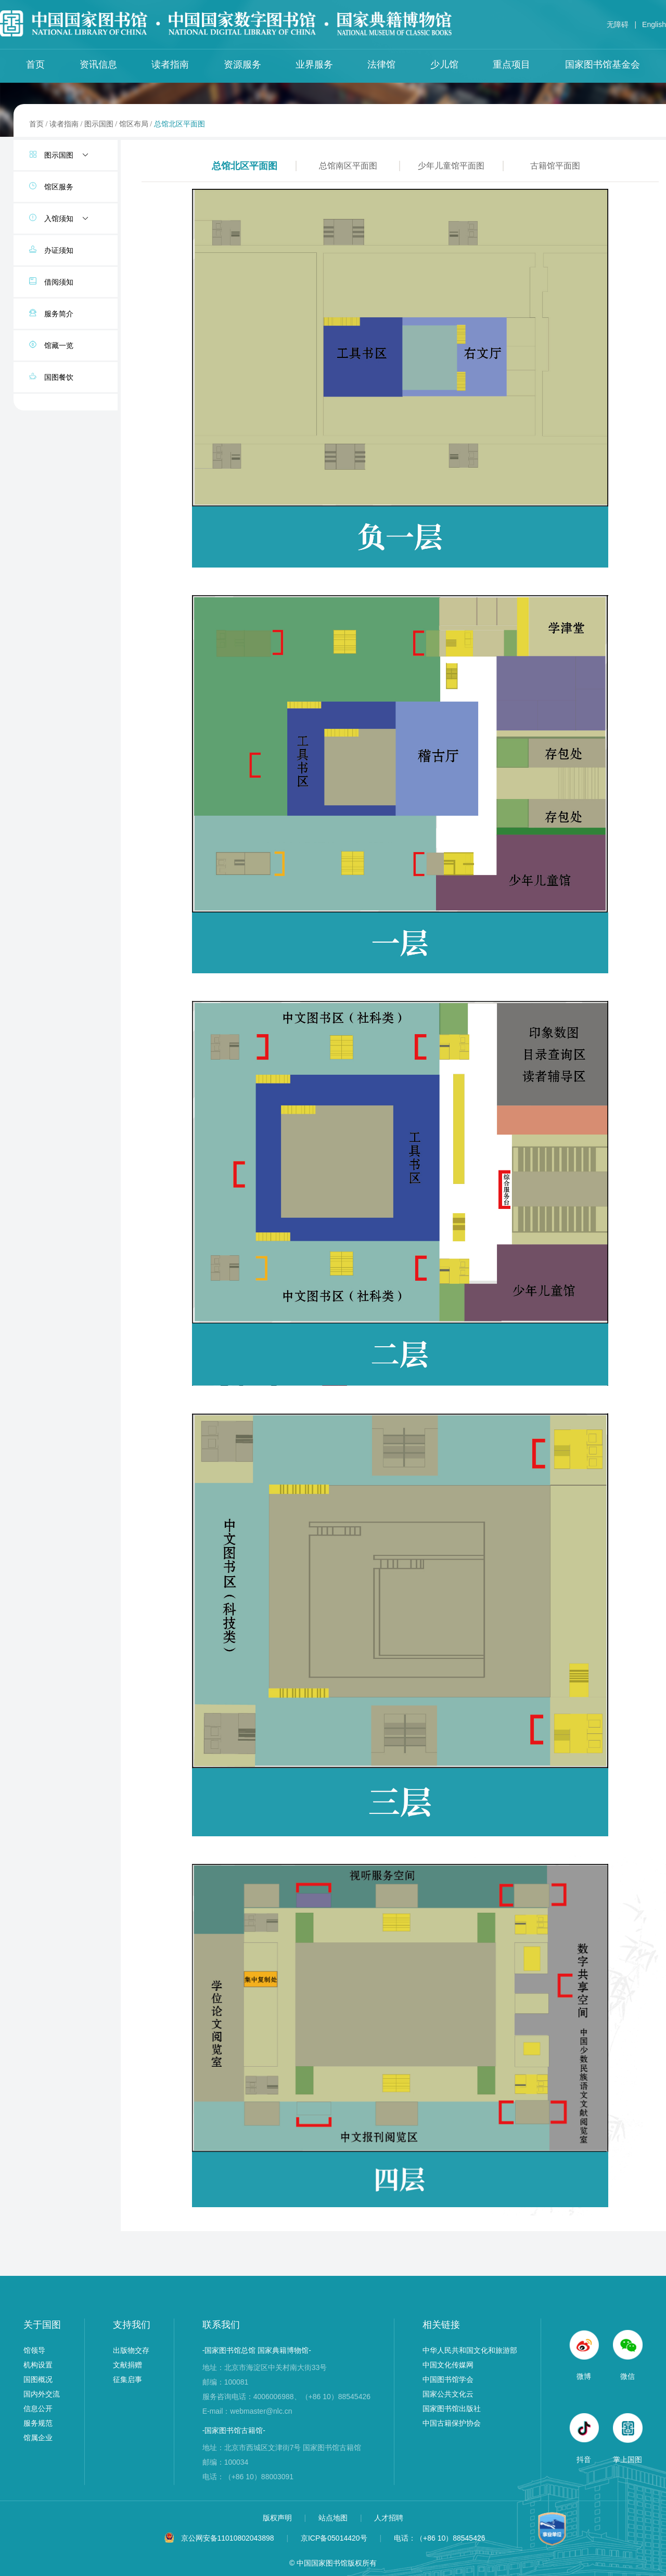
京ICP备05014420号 (334, 2538)
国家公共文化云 (447, 2394)
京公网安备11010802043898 (227, 2538)
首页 (35, 64)
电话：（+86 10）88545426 (439, 2538)
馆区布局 (133, 124)
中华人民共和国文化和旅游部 (469, 2350)
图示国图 (98, 124)
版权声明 (278, 2518)
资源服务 (242, 64)
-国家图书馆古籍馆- (233, 2430)
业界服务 (314, 64)
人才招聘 (388, 2518)
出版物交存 (131, 2350)
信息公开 (38, 2408)
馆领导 (34, 2350)
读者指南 (170, 64)
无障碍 (618, 24)
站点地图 (334, 2518)
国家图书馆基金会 (602, 64)
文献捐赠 (127, 2365)
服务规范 (38, 2423)
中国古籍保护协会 (451, 2423)
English (654, 24)
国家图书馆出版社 (451, 2408)
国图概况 (38, 2379)
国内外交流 (41, 2394)
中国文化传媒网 (447, 2365)
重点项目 (511, 64)
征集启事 (127, 2379)
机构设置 (38, 2365)
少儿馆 (444, 64)
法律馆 (381, 64)
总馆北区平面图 (179, 124)
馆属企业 (38, 2437)
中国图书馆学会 (447, 2379)
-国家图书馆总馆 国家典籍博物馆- (256, 2350)
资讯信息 (98, 64)
